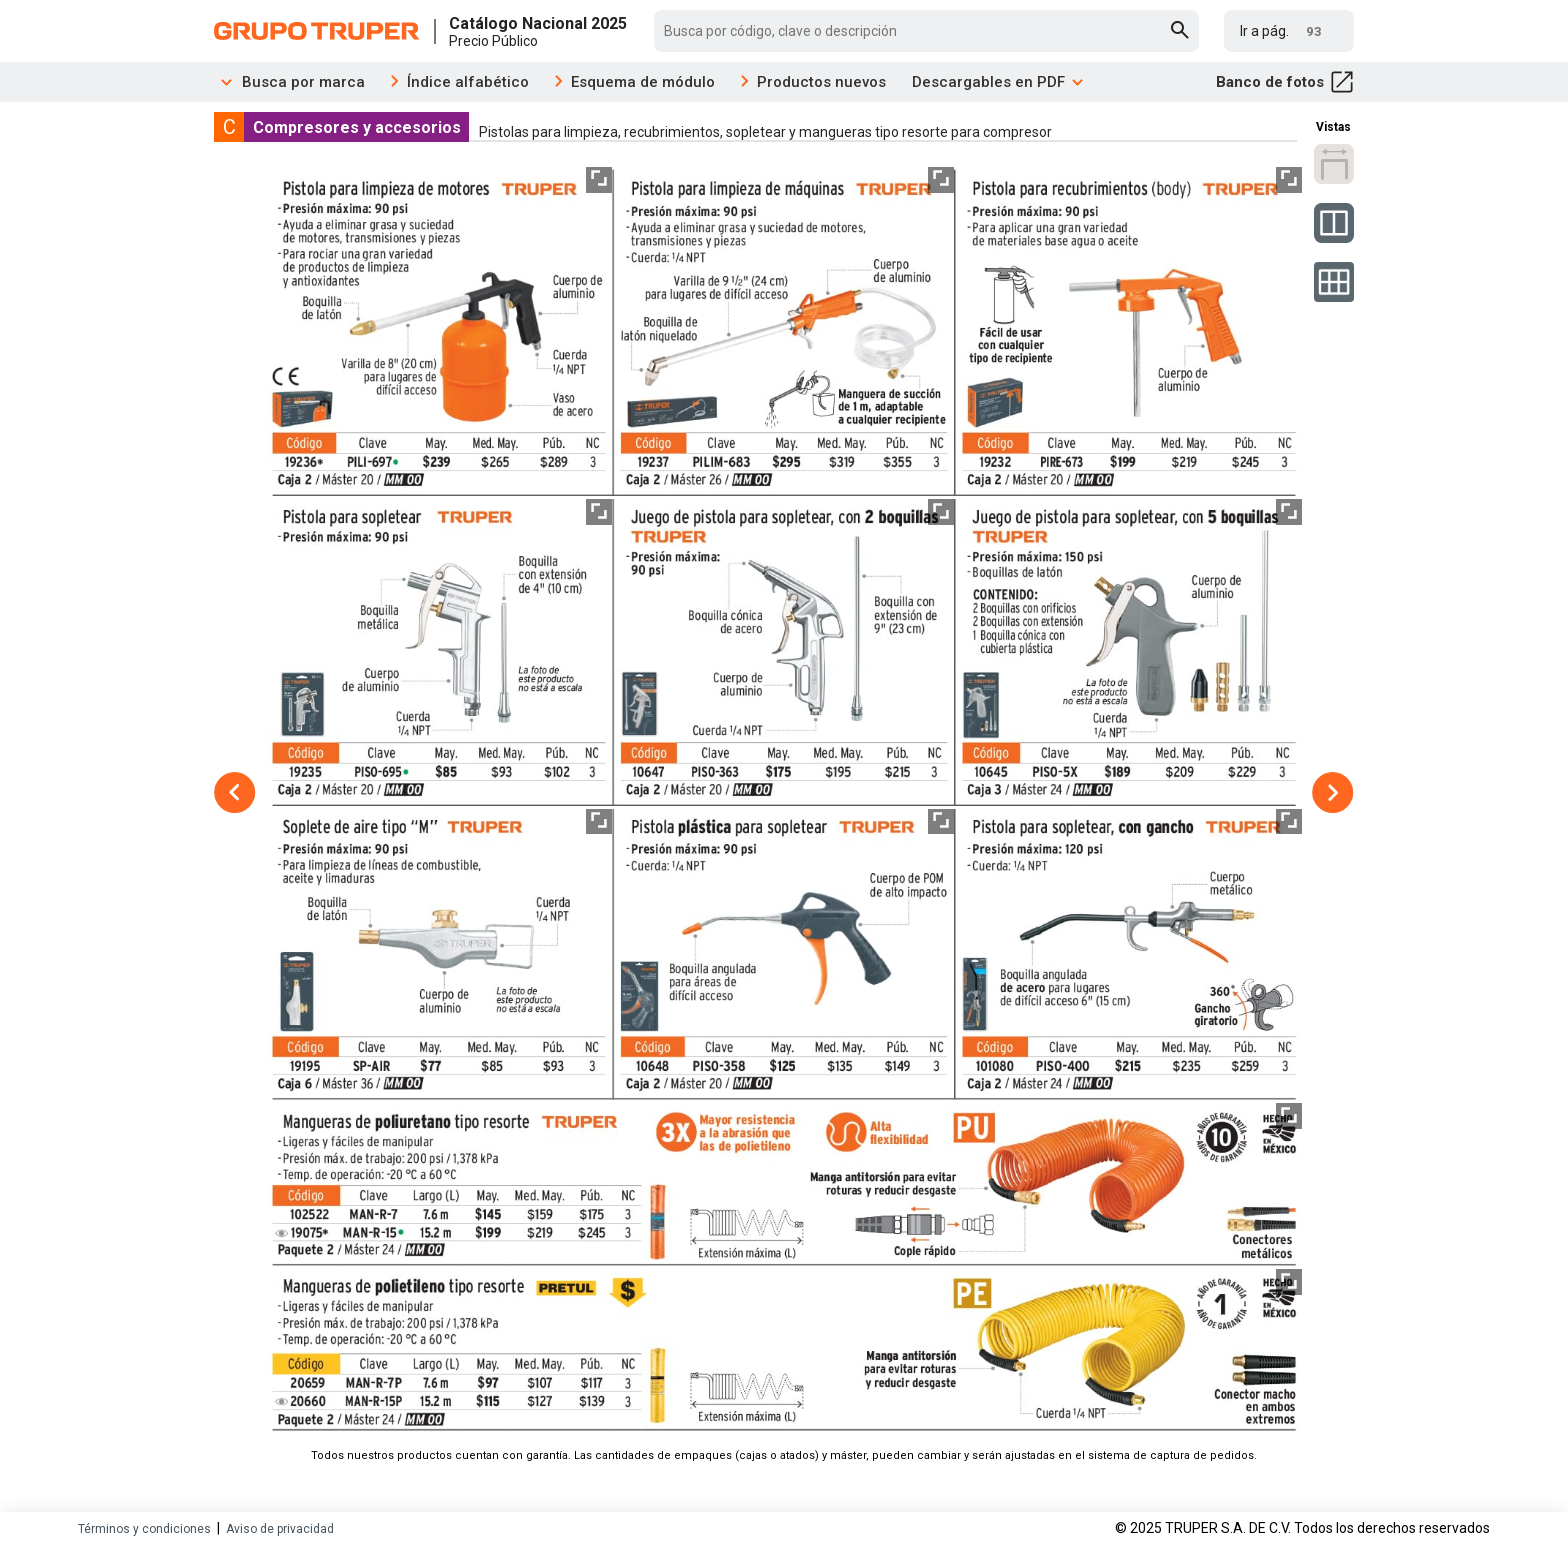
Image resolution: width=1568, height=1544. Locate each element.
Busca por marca (289, 82)
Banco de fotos (1285, 82)
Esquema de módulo (643, 82)
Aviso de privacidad (280, 1529)
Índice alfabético (468, 82)
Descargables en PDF (998, 82)
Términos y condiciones (144, 1529)
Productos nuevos (821, 82)
